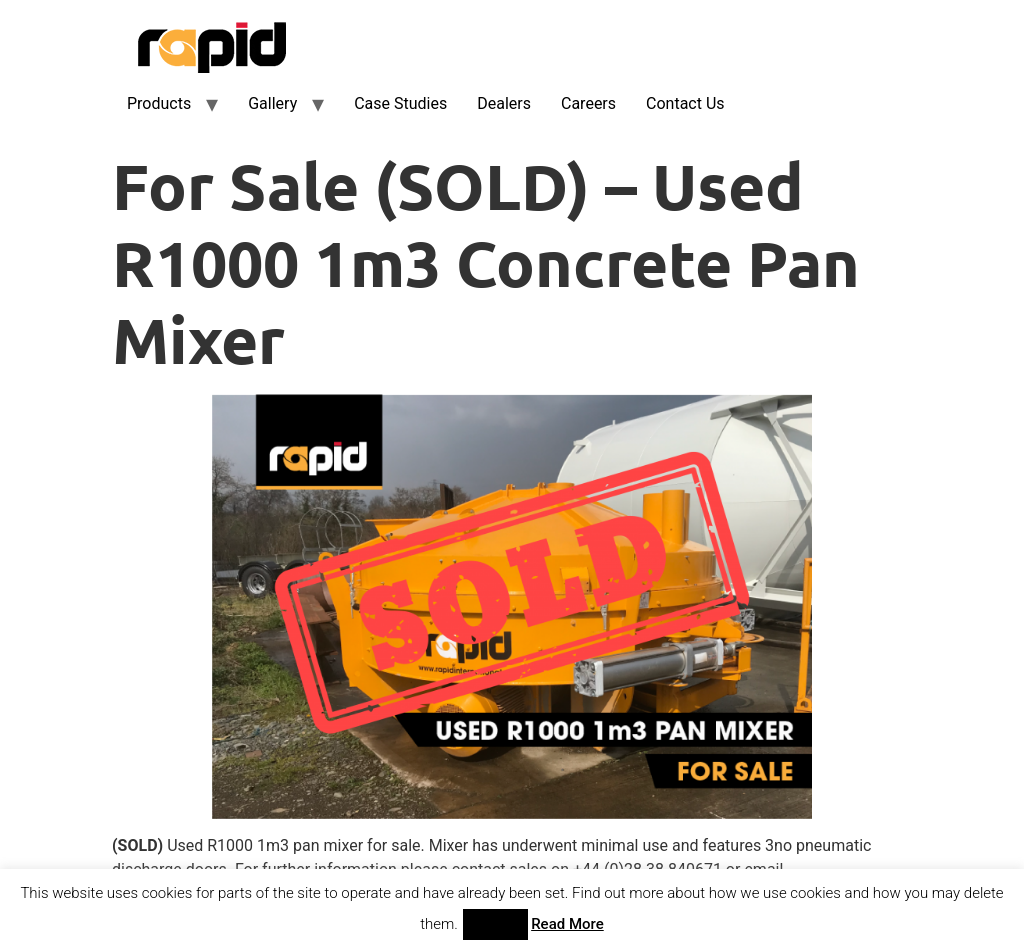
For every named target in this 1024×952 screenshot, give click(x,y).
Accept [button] (495, 924)
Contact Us (685, 103)
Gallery (272, 103)
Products (159, 103)
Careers (588, 103)
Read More (567, 924)
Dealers (504, 103)
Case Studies (400, 103)
